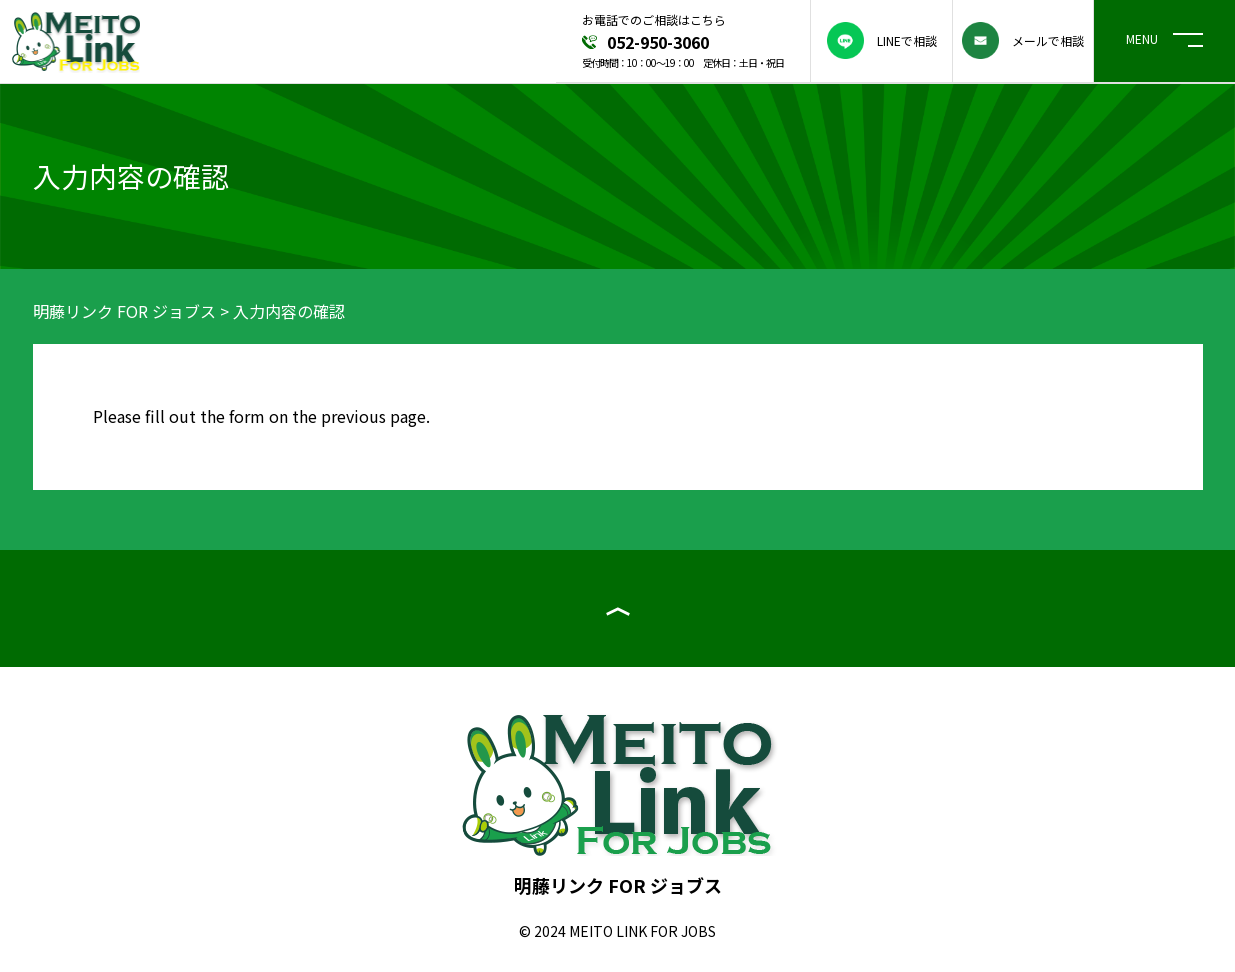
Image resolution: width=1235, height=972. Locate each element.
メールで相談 (1023, 40)
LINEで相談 (882, 40)
